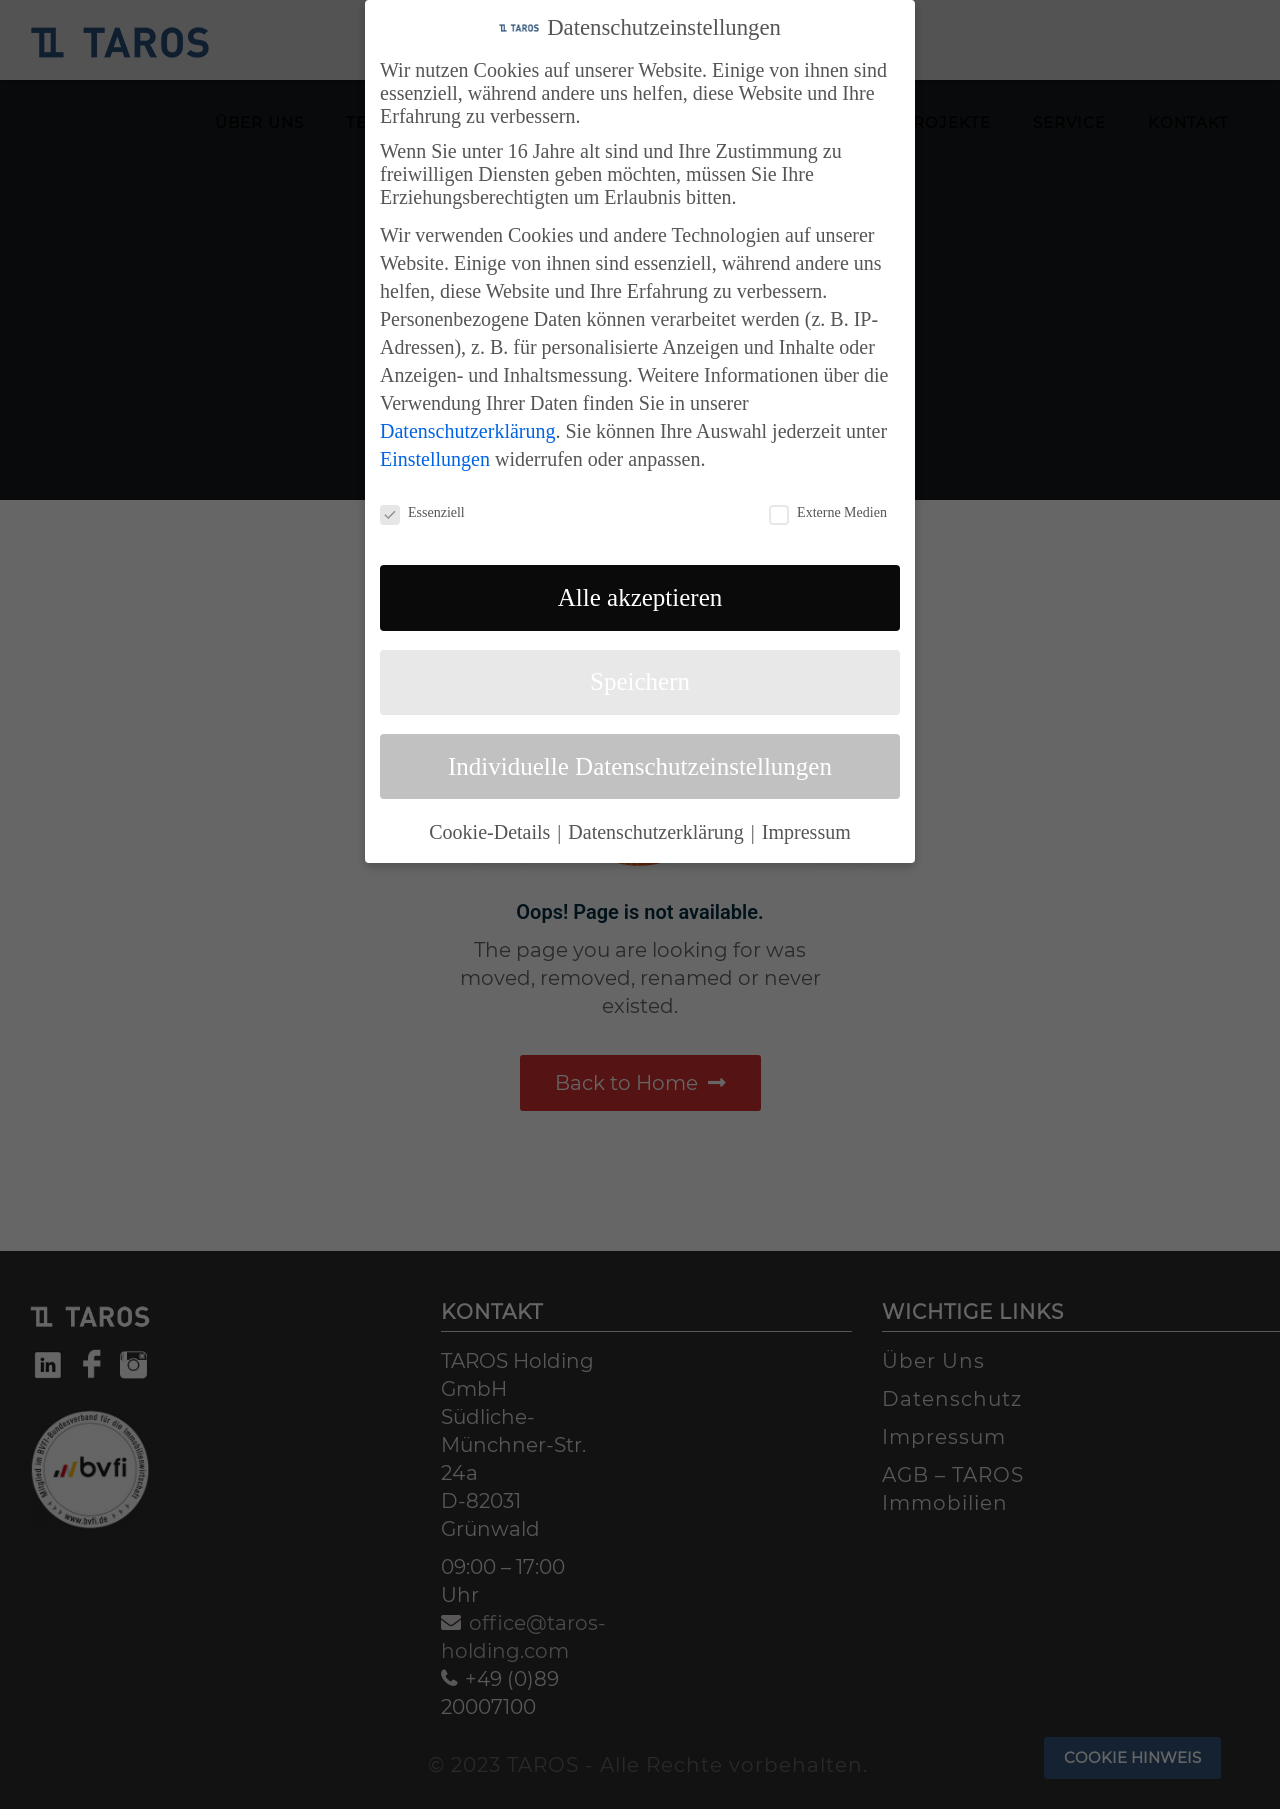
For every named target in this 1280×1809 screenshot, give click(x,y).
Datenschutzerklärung (467, 426)
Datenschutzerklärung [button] (658, 827)
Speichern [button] (640, 676)
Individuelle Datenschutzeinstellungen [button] (640, 761)
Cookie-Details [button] (492, 827)
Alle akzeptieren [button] (640, 592)
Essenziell (422, 508)
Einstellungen (435, 454)
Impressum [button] (806, 827)
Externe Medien (828, 508)
